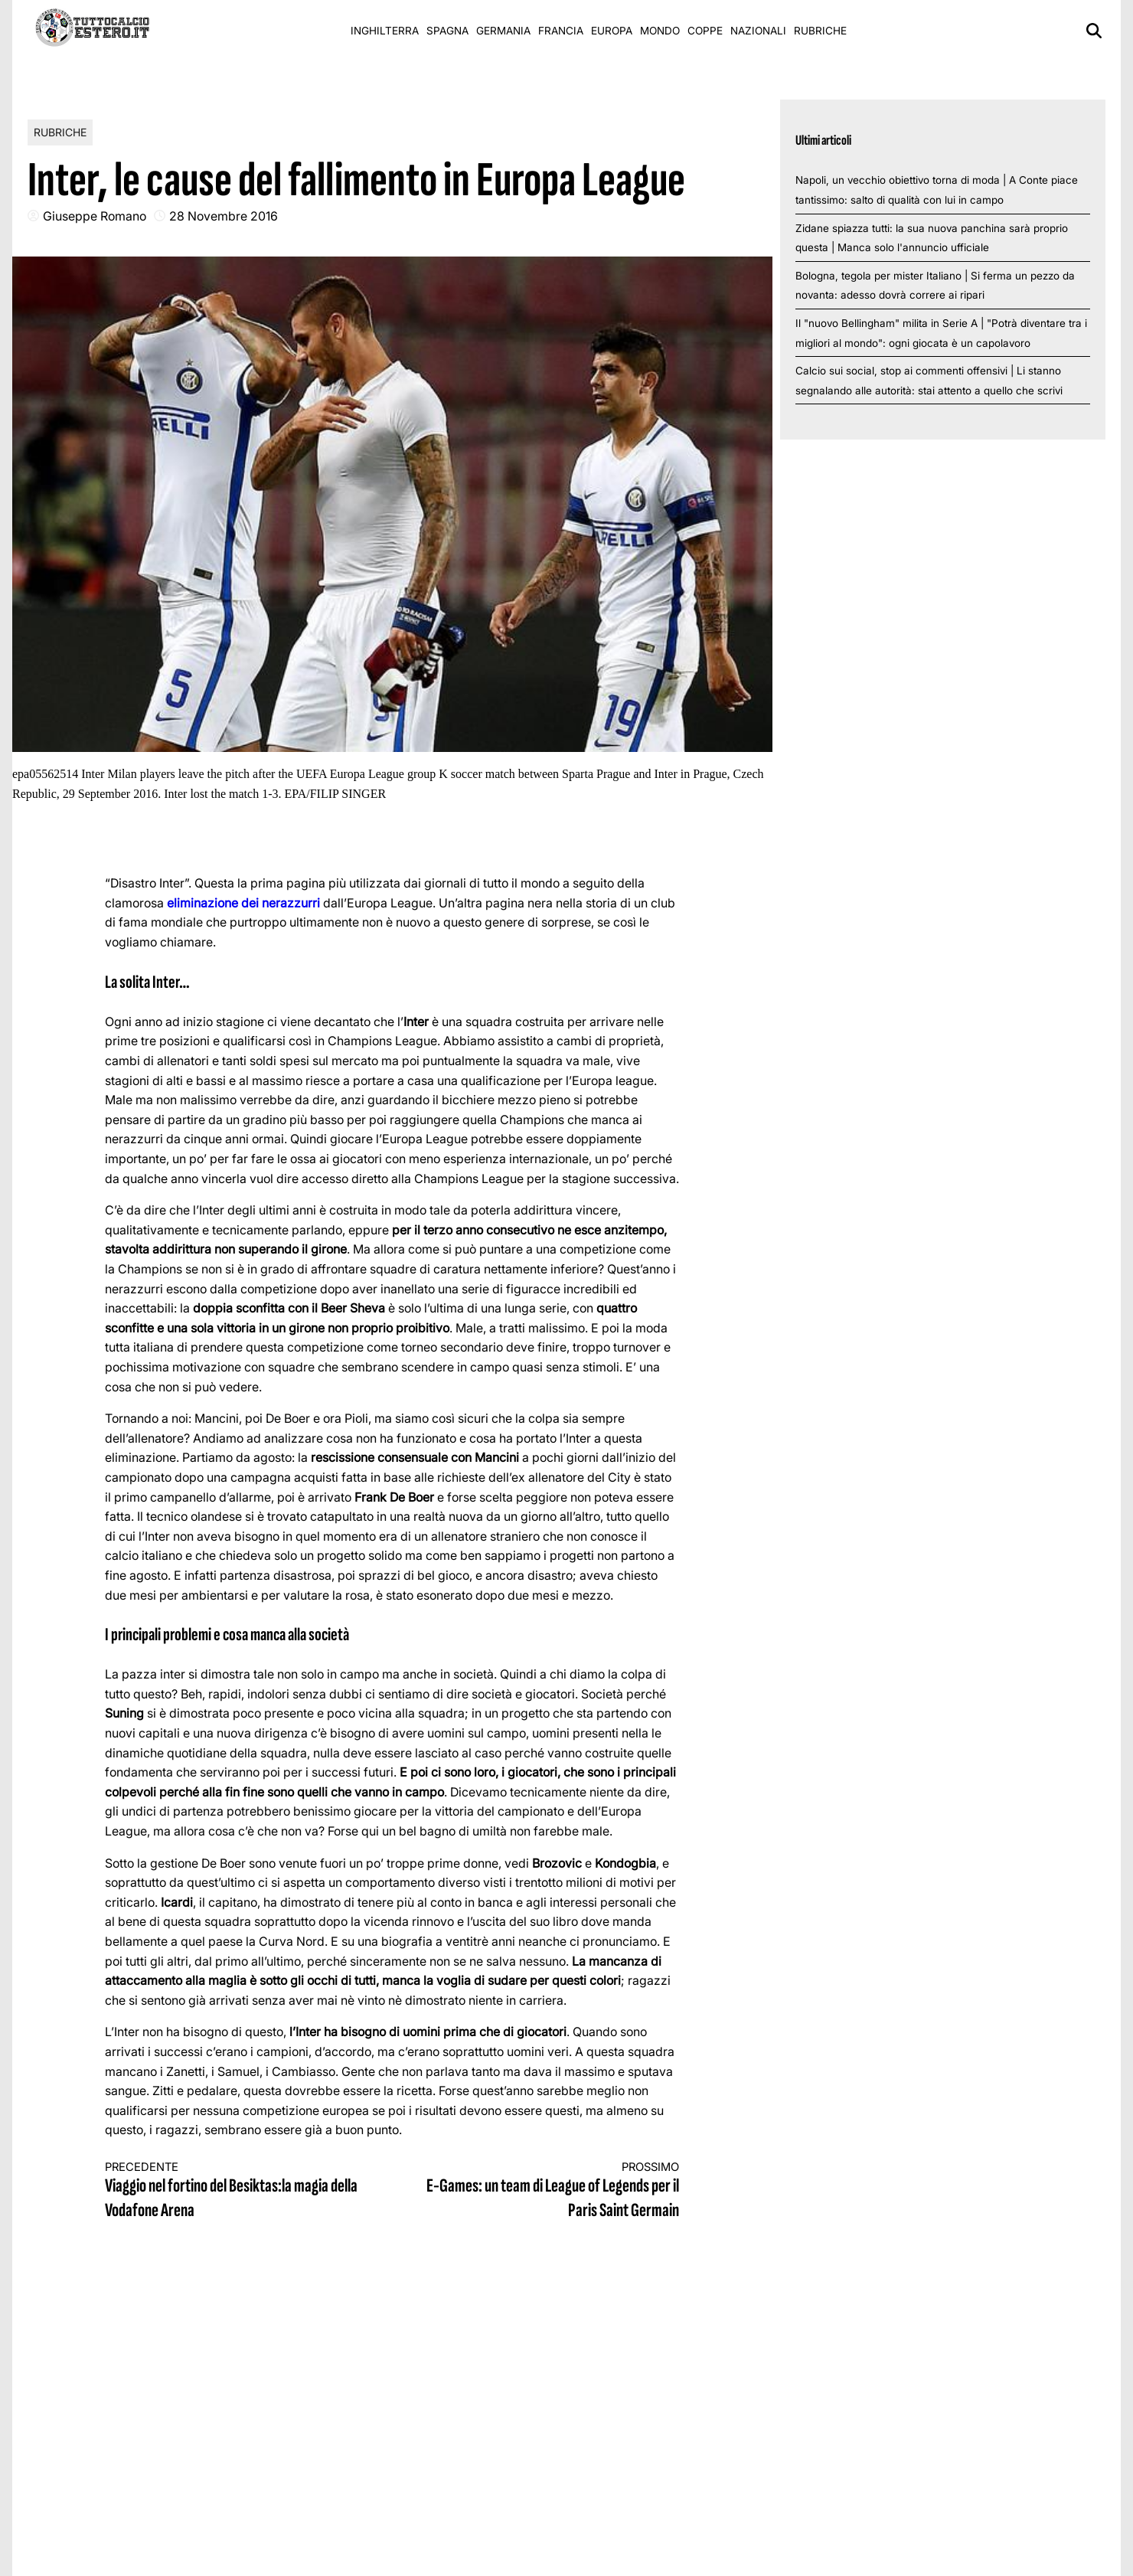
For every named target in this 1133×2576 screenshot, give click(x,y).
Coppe (705, 31)
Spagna (447, 31)
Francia (560, 31)
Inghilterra (385, 31)
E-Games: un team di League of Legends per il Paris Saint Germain (550, 2191)
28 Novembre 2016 (223, 216)
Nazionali (758, 31)
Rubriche (820, 31)
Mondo (660, 31)
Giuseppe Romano (94, 216)
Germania (503, 31)
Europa (611, 31)
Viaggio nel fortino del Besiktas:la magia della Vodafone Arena (234, 2191)
